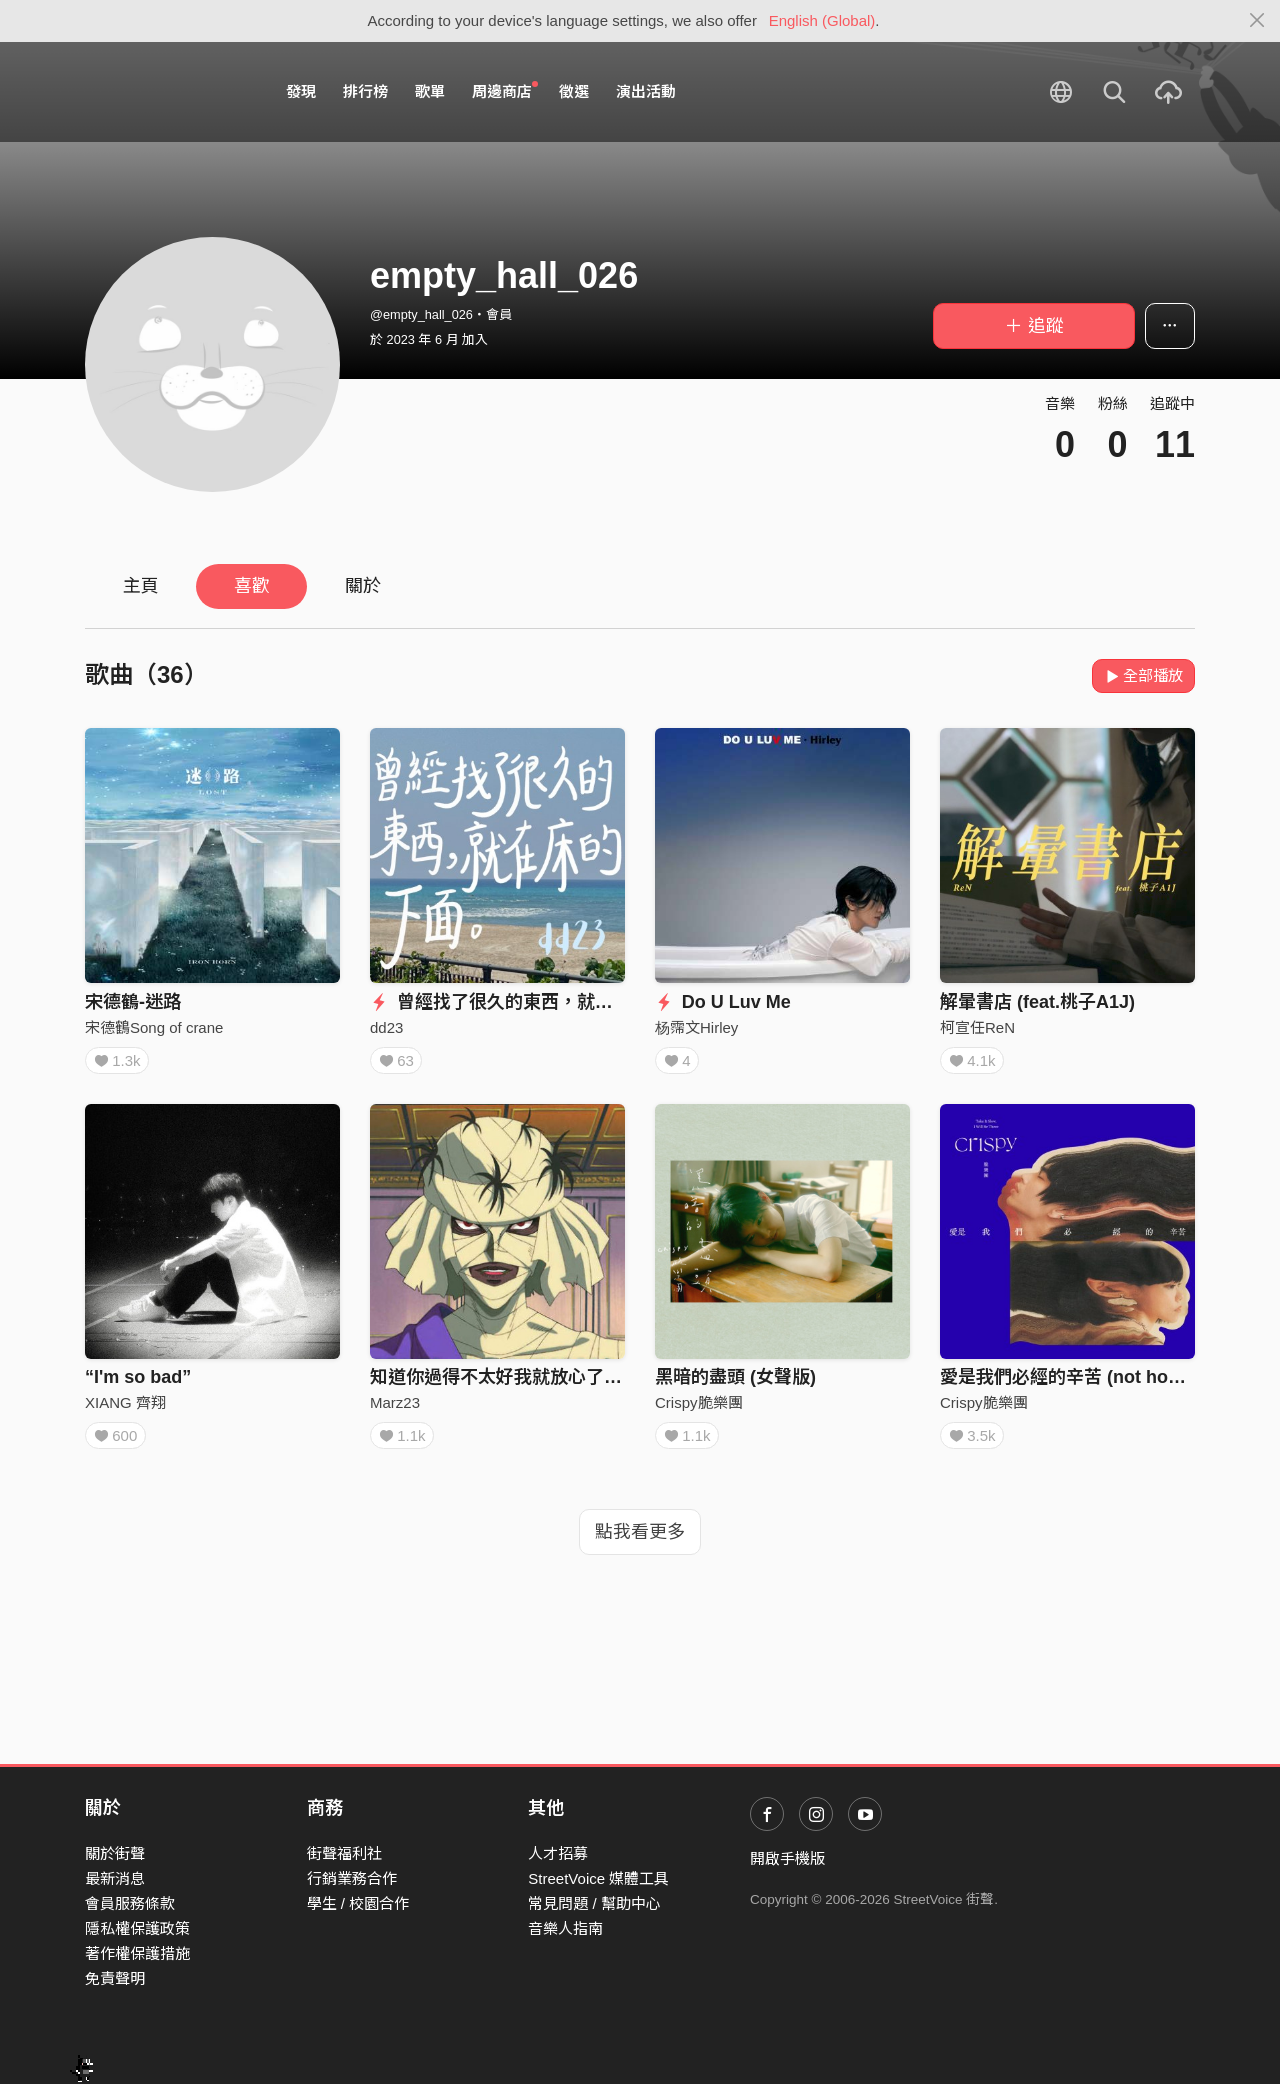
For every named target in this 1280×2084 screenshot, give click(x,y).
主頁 (141, 586)
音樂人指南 (565, 1928)
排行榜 (365, 91)
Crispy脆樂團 (699, 1409)
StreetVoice (167, 92)
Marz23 (395, 1409)
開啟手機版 (787, 1858)
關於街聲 (115, 1853)
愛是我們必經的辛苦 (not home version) (1104, 1384)
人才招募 (558, 1853)
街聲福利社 (344, 1853)
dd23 (386, 1027)
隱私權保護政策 (137, 1928)
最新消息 (115, 1878)
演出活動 (646, 91)
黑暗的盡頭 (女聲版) (735, 1384)
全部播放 (1143, 675)
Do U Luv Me (723, 1002)
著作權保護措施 (137, 1953)
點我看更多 (640, 1546)
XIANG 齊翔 (125, 1409)
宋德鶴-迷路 (133, 1002)
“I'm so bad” (138, 1384)
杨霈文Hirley (696, 1027)
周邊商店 (505, 91)
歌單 (430, 91)
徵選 (574, 91)
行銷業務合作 (352, 1878)
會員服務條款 (130, 1903)
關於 (363, 586)
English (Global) (822, 20)
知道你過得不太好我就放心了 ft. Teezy (525, 1384)
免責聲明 (115, 1978)
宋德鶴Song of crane (154, 1027)
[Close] (1257, 21)
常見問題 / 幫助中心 (594, 1903)
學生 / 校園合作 (358, 1903)
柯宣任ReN (977, 1027)
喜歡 (252, 586)
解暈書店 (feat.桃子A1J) (1037, 1002)
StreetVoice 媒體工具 (598, 1878)
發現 (301, 91)
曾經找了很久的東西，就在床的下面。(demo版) (575, 1002)
